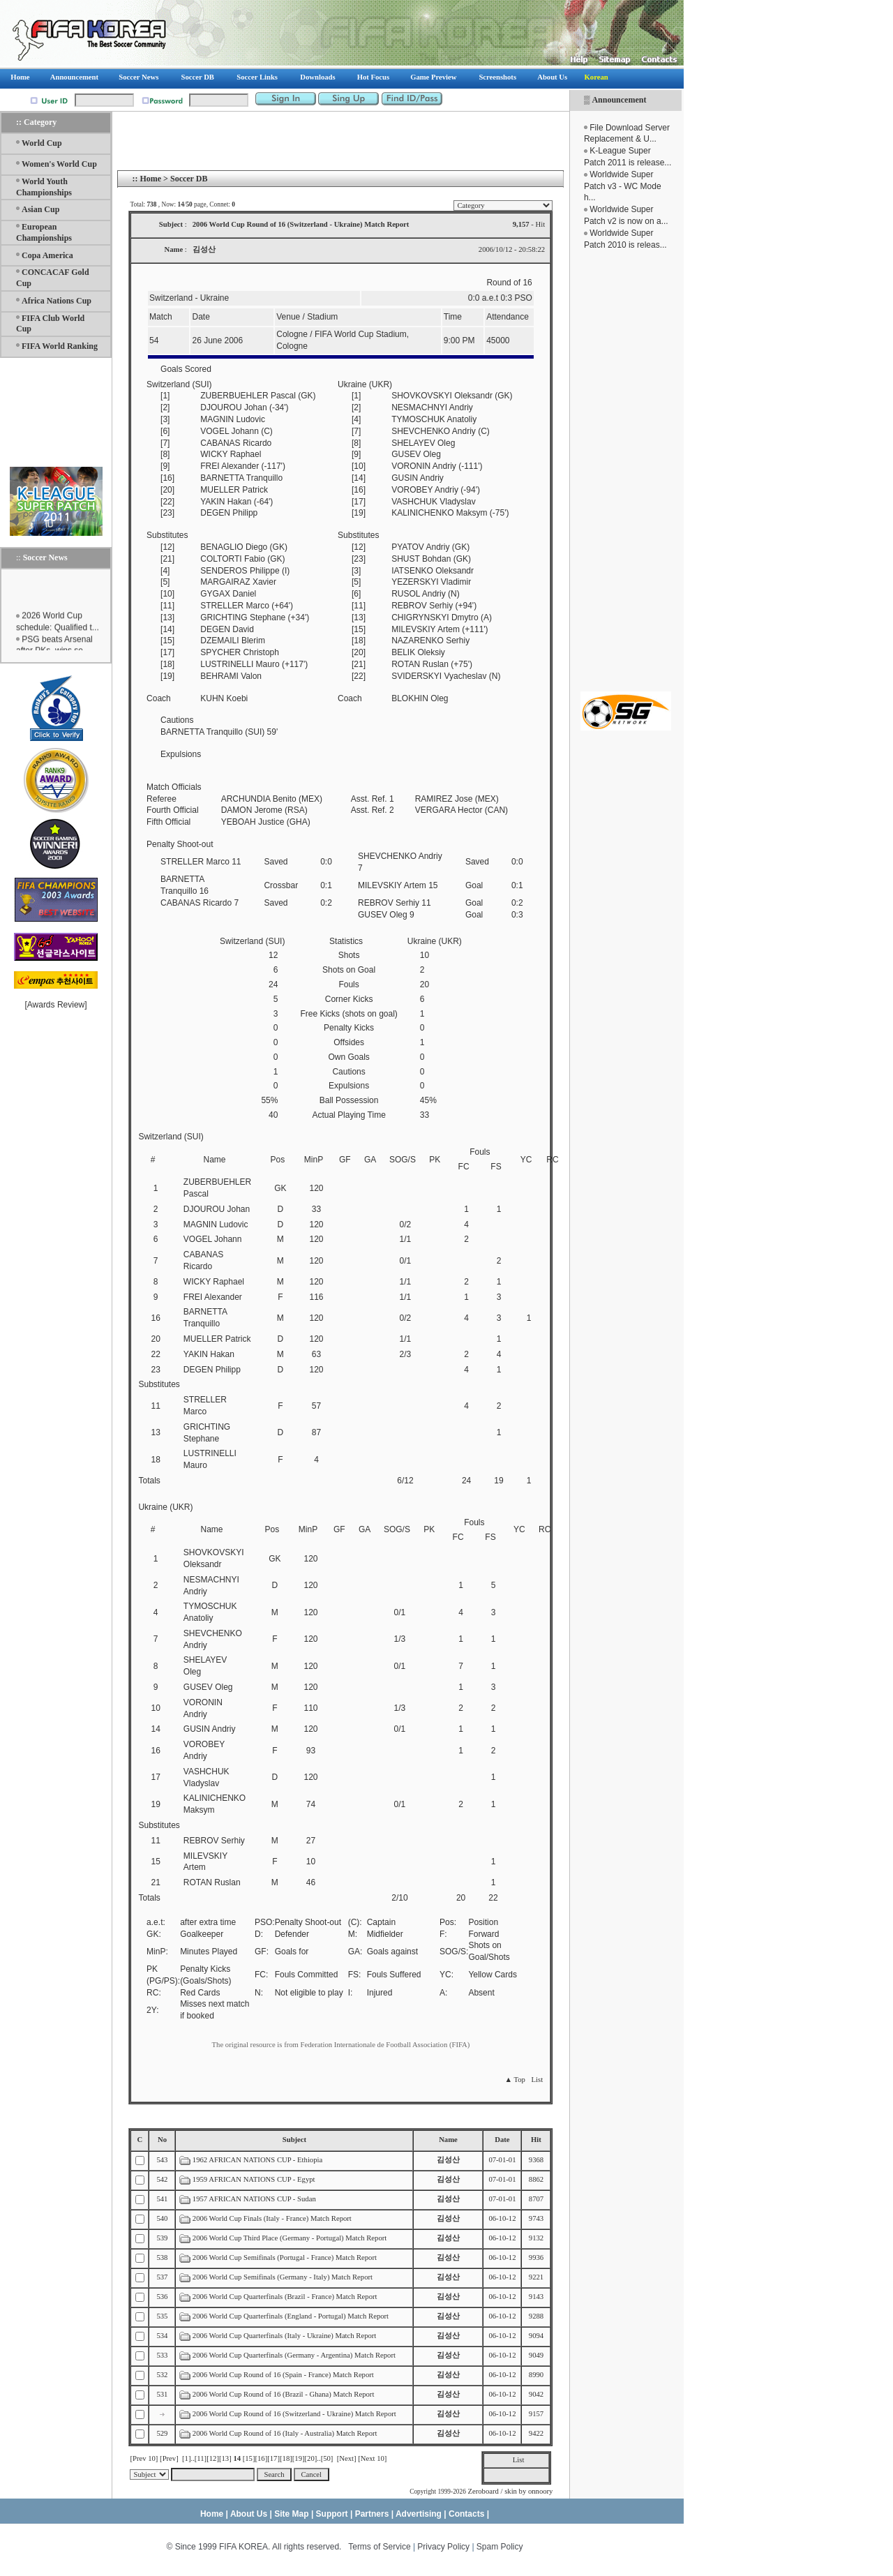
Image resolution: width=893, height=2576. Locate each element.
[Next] (347, 2458)
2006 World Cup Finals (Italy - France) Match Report (273, 2218)
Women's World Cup (59, 164)
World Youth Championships (44, 187)
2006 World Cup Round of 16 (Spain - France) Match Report (283, 2375)
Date (502, 2139)
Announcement (619, 100)
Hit (536, 2139)
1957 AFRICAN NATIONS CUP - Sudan (254, 2199)
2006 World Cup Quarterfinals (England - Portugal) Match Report (292, 2316)
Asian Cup (40, 209)
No (162, 2139)
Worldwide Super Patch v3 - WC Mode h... (622, 186)
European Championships (44, 232)
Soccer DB (188, 179)
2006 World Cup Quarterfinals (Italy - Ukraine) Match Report (285, 2335)
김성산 (448, 2160)
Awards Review (55, 1005)
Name (448, 2139)
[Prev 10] (144, 2458)
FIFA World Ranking (60, 346)
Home (150, 179)
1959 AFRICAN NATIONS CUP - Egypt (254, 2179)
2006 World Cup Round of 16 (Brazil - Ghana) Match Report (284, 2394)
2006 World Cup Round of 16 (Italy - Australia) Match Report (285, 2433)
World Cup (42, 143)
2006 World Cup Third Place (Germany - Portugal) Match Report (290, 2238)
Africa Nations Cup (56, 301)
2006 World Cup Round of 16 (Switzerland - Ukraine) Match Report (294, 2414)
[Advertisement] (626, 471)
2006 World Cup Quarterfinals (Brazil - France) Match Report (286, 2296)
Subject (294, 2139)
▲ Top (514, 2079)
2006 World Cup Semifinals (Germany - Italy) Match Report (283, 2277)
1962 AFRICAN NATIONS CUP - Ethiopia (257, 2160)
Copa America (47, 255)
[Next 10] (372, 2458)
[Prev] (169, 2458)
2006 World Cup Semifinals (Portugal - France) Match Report (285, 2257)
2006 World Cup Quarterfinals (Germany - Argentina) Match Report (295, 2355)
